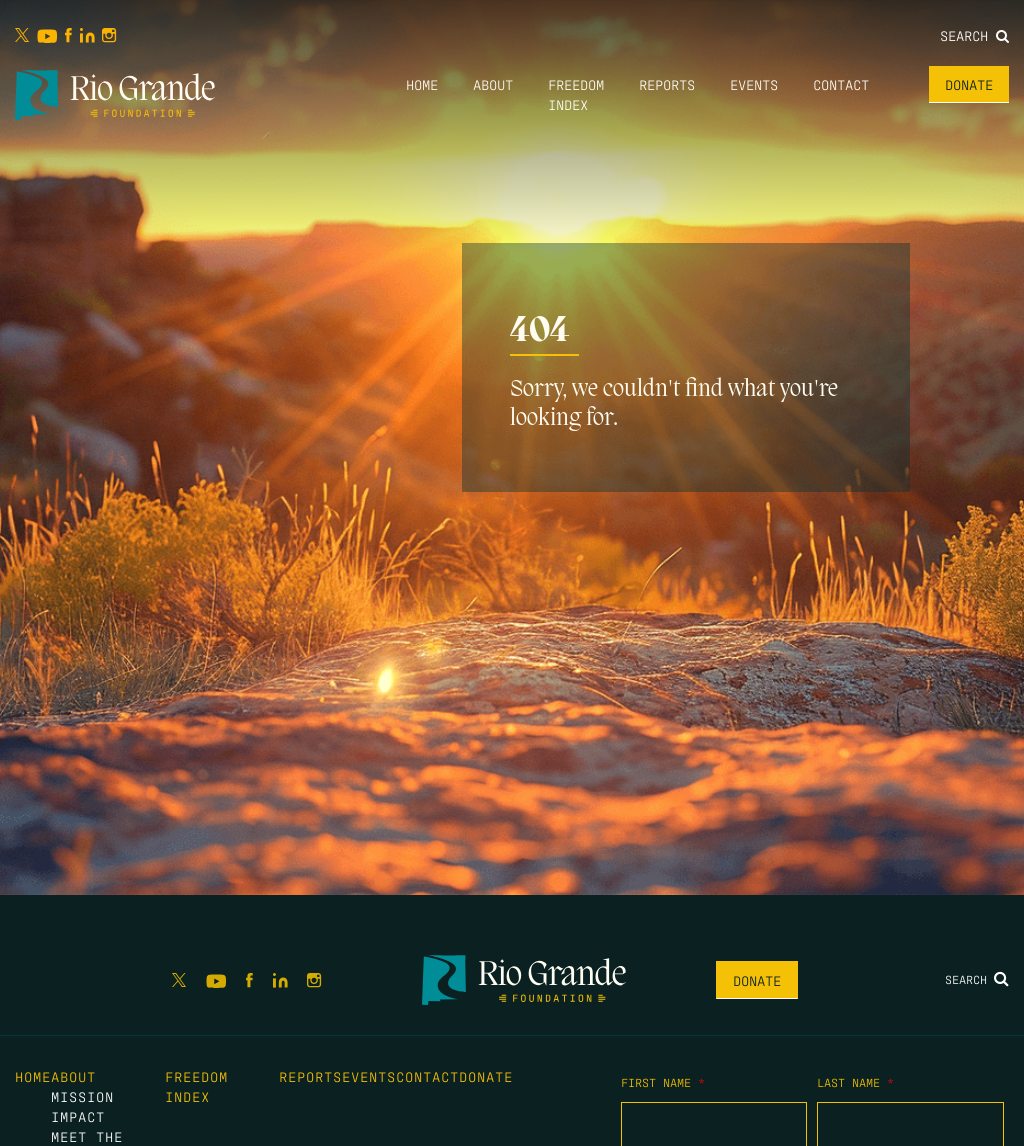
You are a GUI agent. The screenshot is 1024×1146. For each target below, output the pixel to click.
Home (422, 84)
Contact (841, 84)
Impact (78, 1116)
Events (754, 84)
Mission (82, 1096)
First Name (663, 1082)
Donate (969, 84)
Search (974, 35)
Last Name (855, 1082)
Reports (667, 84)
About (493, 84)
